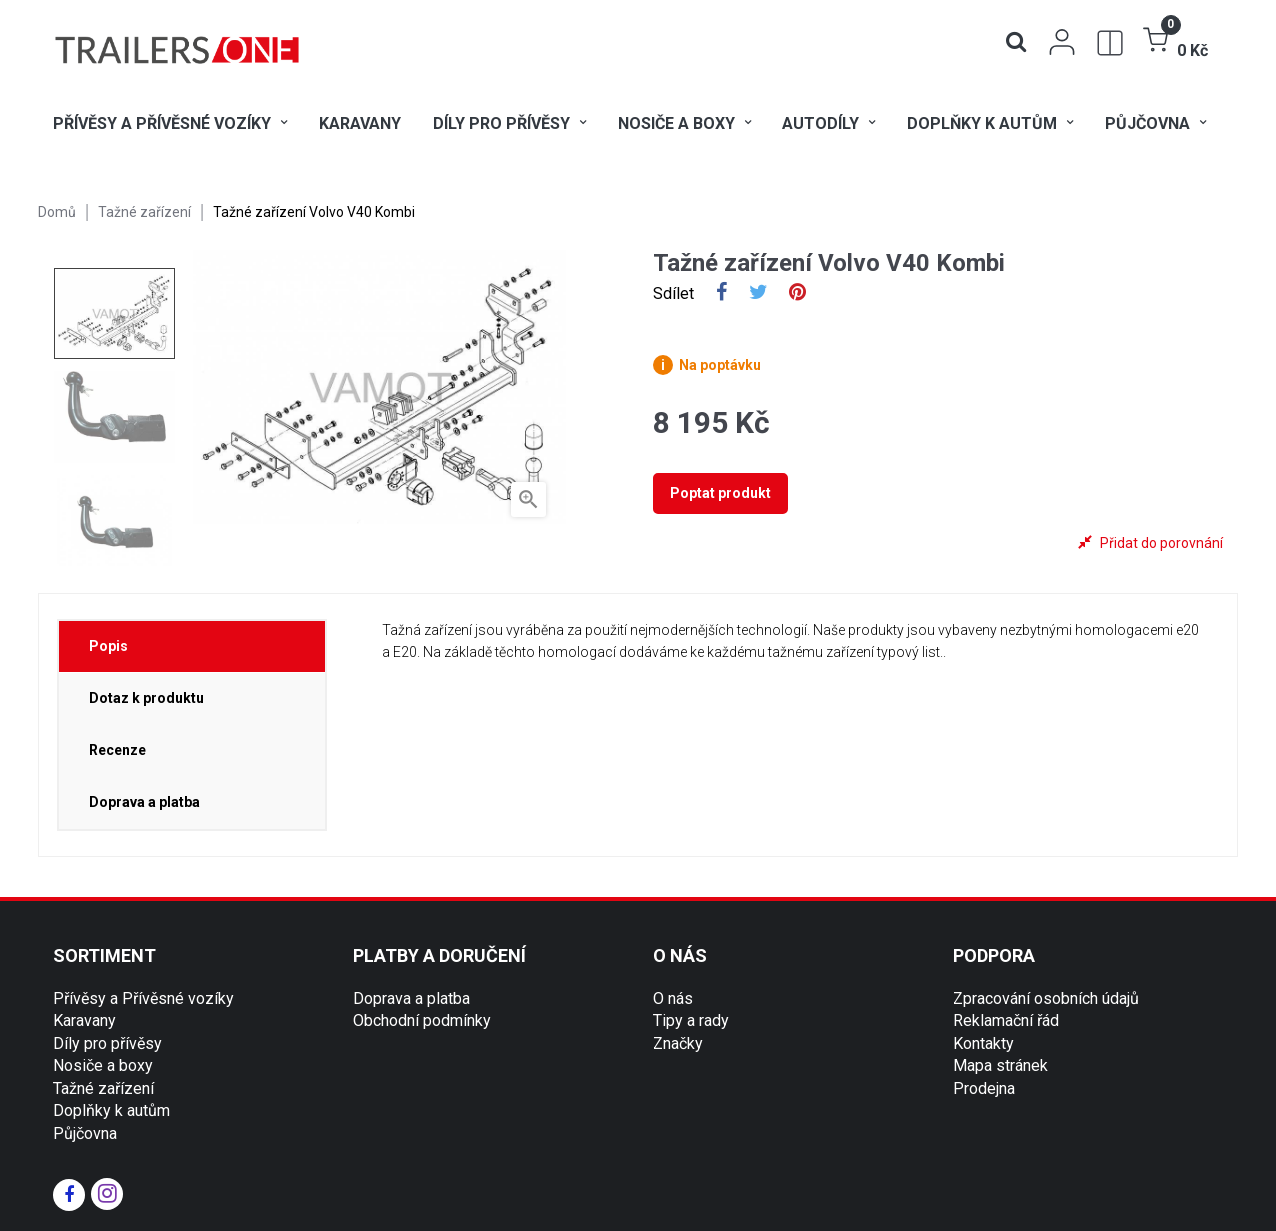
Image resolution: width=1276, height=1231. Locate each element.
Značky (678, 1043)
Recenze (117, 750)
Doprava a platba (411, 998)
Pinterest (797, 294)
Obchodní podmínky (422, 1020)
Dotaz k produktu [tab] (146, 698)
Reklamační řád (1006, 1020)
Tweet (758, 294)
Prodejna (984, 1088)
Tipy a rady (691, 1020)
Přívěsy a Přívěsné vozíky (143, 998)
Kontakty (983, 1043)
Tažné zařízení (103, 1088)
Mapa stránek (1000, 1065)
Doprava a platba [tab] (144, 802)
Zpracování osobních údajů (1046, 998)
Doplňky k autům (111, 1110)
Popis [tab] (108, 646)
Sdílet (721, 294)
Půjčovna (85, 1133)
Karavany (84, 1020)
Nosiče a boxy (103, 1065)
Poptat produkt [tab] (720, 493)
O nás (673, 998)
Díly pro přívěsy (107, 1043)
